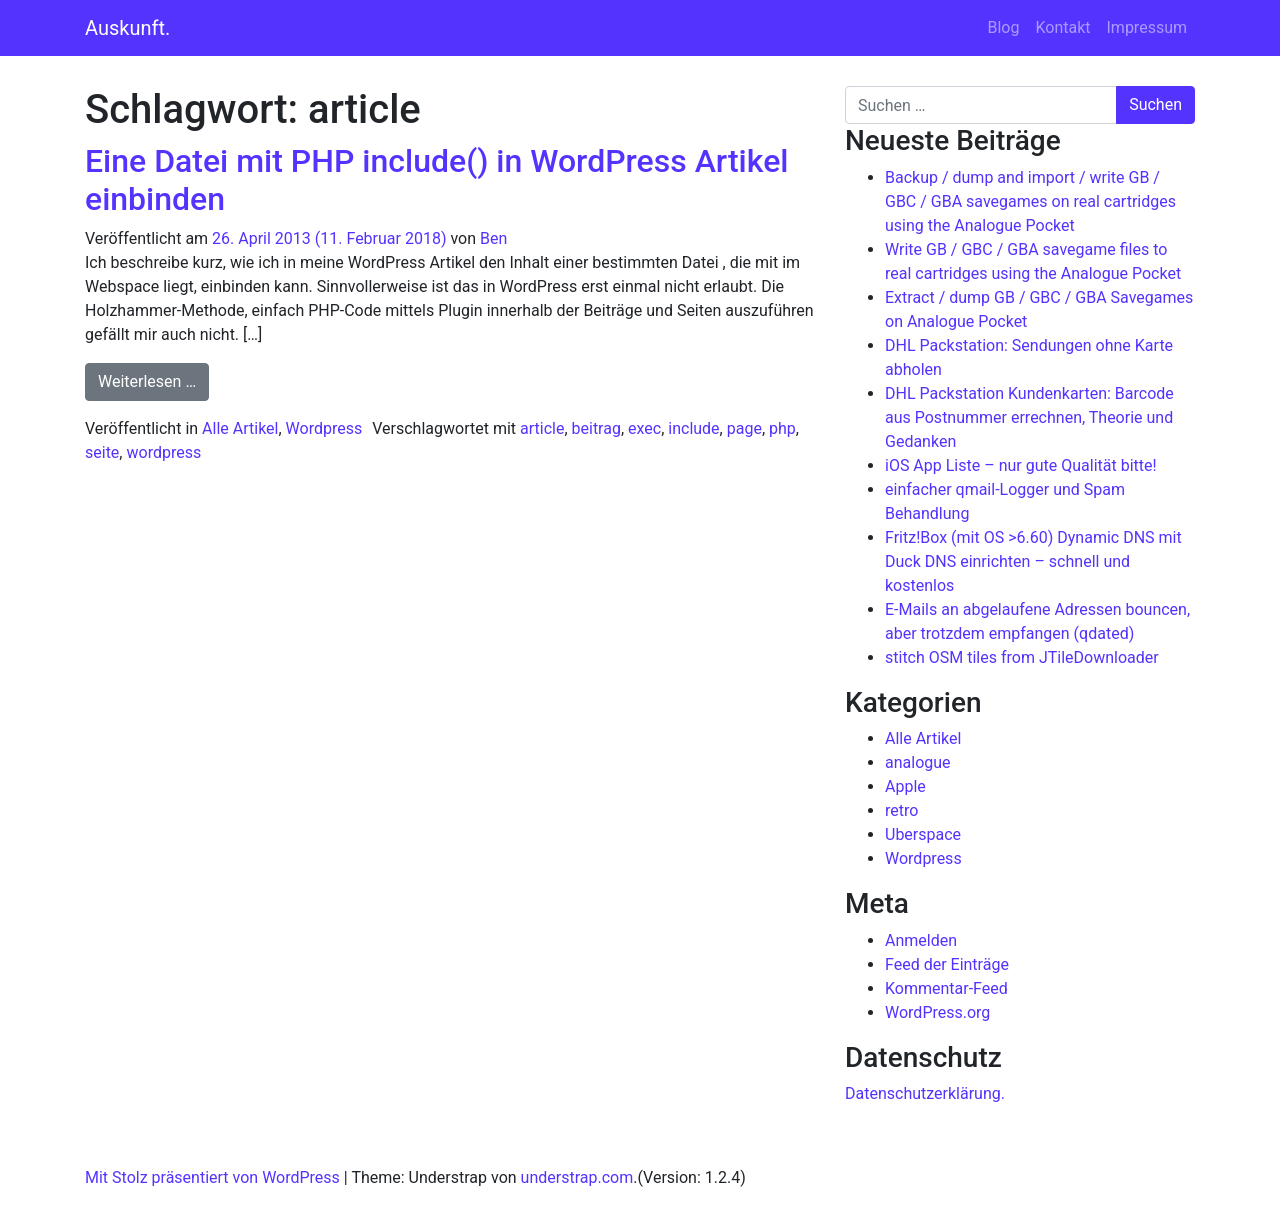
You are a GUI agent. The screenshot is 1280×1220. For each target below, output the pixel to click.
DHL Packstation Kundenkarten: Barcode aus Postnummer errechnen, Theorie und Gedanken (1029, 417)
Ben (493, 238)
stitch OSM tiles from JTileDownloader (1022, 657)
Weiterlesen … (153, 380)
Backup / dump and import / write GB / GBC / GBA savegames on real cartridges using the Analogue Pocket (1030, 201)
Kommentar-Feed (946, 988)
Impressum (1147, 27)
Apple (905, 786)
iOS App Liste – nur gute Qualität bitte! (1021, 465)
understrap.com (577, 1177)
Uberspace (923, 834)
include (693, 428)
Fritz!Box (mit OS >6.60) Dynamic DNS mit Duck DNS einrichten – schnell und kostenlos (1033, 561)
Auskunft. (127, 28)
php (782, 428)
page (744, 428)
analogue (918, 762)
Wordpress (324, 428)
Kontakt (1062, 27)
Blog (1003, 27)
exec (644, 428)
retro (901, 810)
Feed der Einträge (947, 964)
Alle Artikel (240, 428)
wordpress (163, 452)
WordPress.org (937, 1012)
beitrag (596, 428)
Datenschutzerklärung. (925, 1093)
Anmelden (921, 940)
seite (102, 452)
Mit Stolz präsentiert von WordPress (212, 1177)
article (542, 428)
